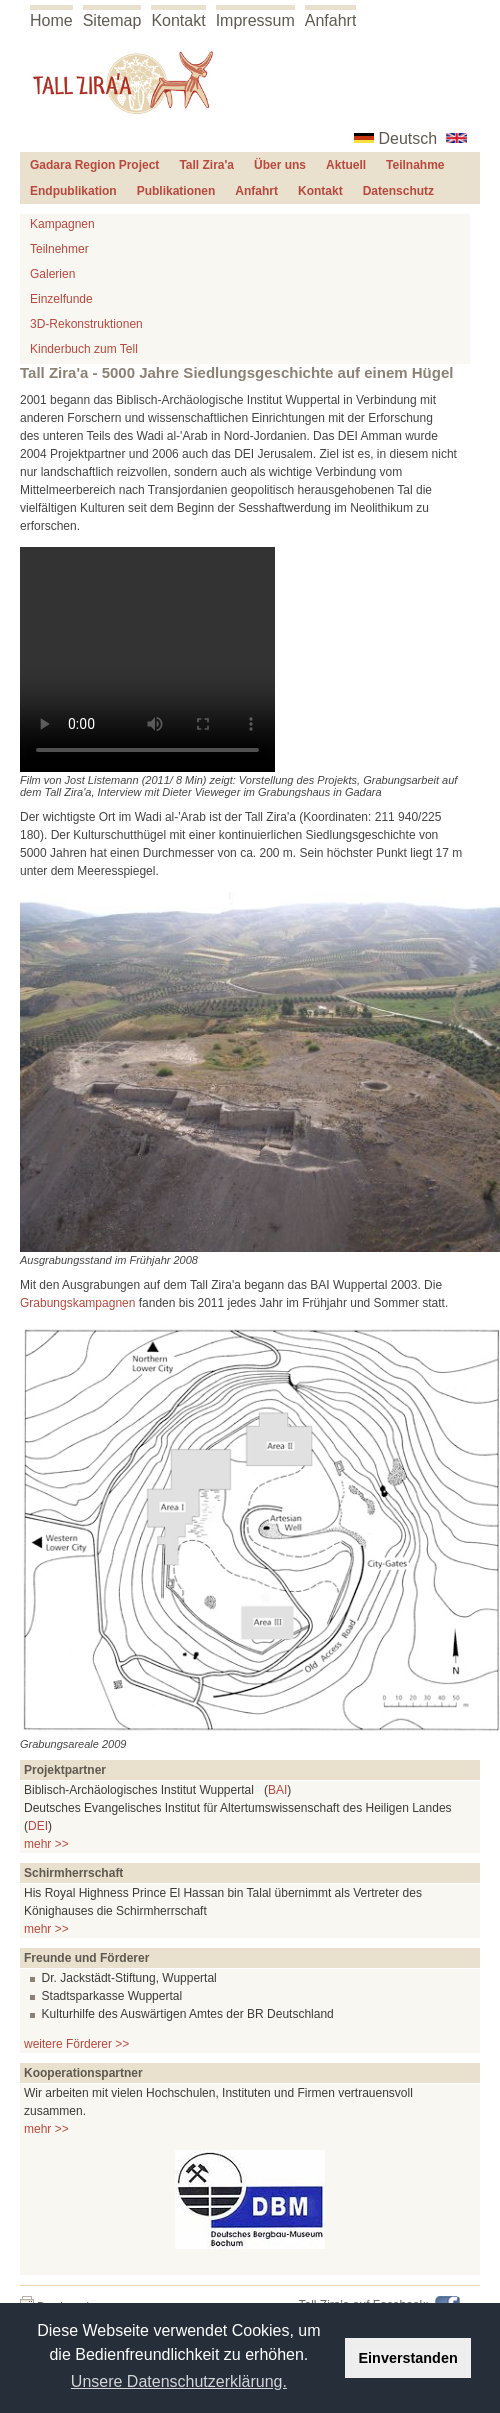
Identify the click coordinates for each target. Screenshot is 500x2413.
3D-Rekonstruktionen (86, 324)
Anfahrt (331, 20)
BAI (277, 1790)
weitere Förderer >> (76, 2044)
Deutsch (408, 138)
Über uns (280, 165)
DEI (38, 1826)
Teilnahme (415, 165)
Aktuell (346, 165)
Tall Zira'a (206, 165)
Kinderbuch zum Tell (84, 349)
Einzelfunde (61, 299)
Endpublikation (73, 191)
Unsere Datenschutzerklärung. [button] (179, 2381)
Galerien (52, 274)
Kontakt (178, 20)
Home (51, 20)
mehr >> (46, 1844)
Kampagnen (62, 224)
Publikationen (176, 191)
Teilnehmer (59, 249)
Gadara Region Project (94, 165)
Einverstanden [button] (408, 2358)
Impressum (255, 20)
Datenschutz (398, 191)
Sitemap (112, 20)
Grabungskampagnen (77, 1303)
